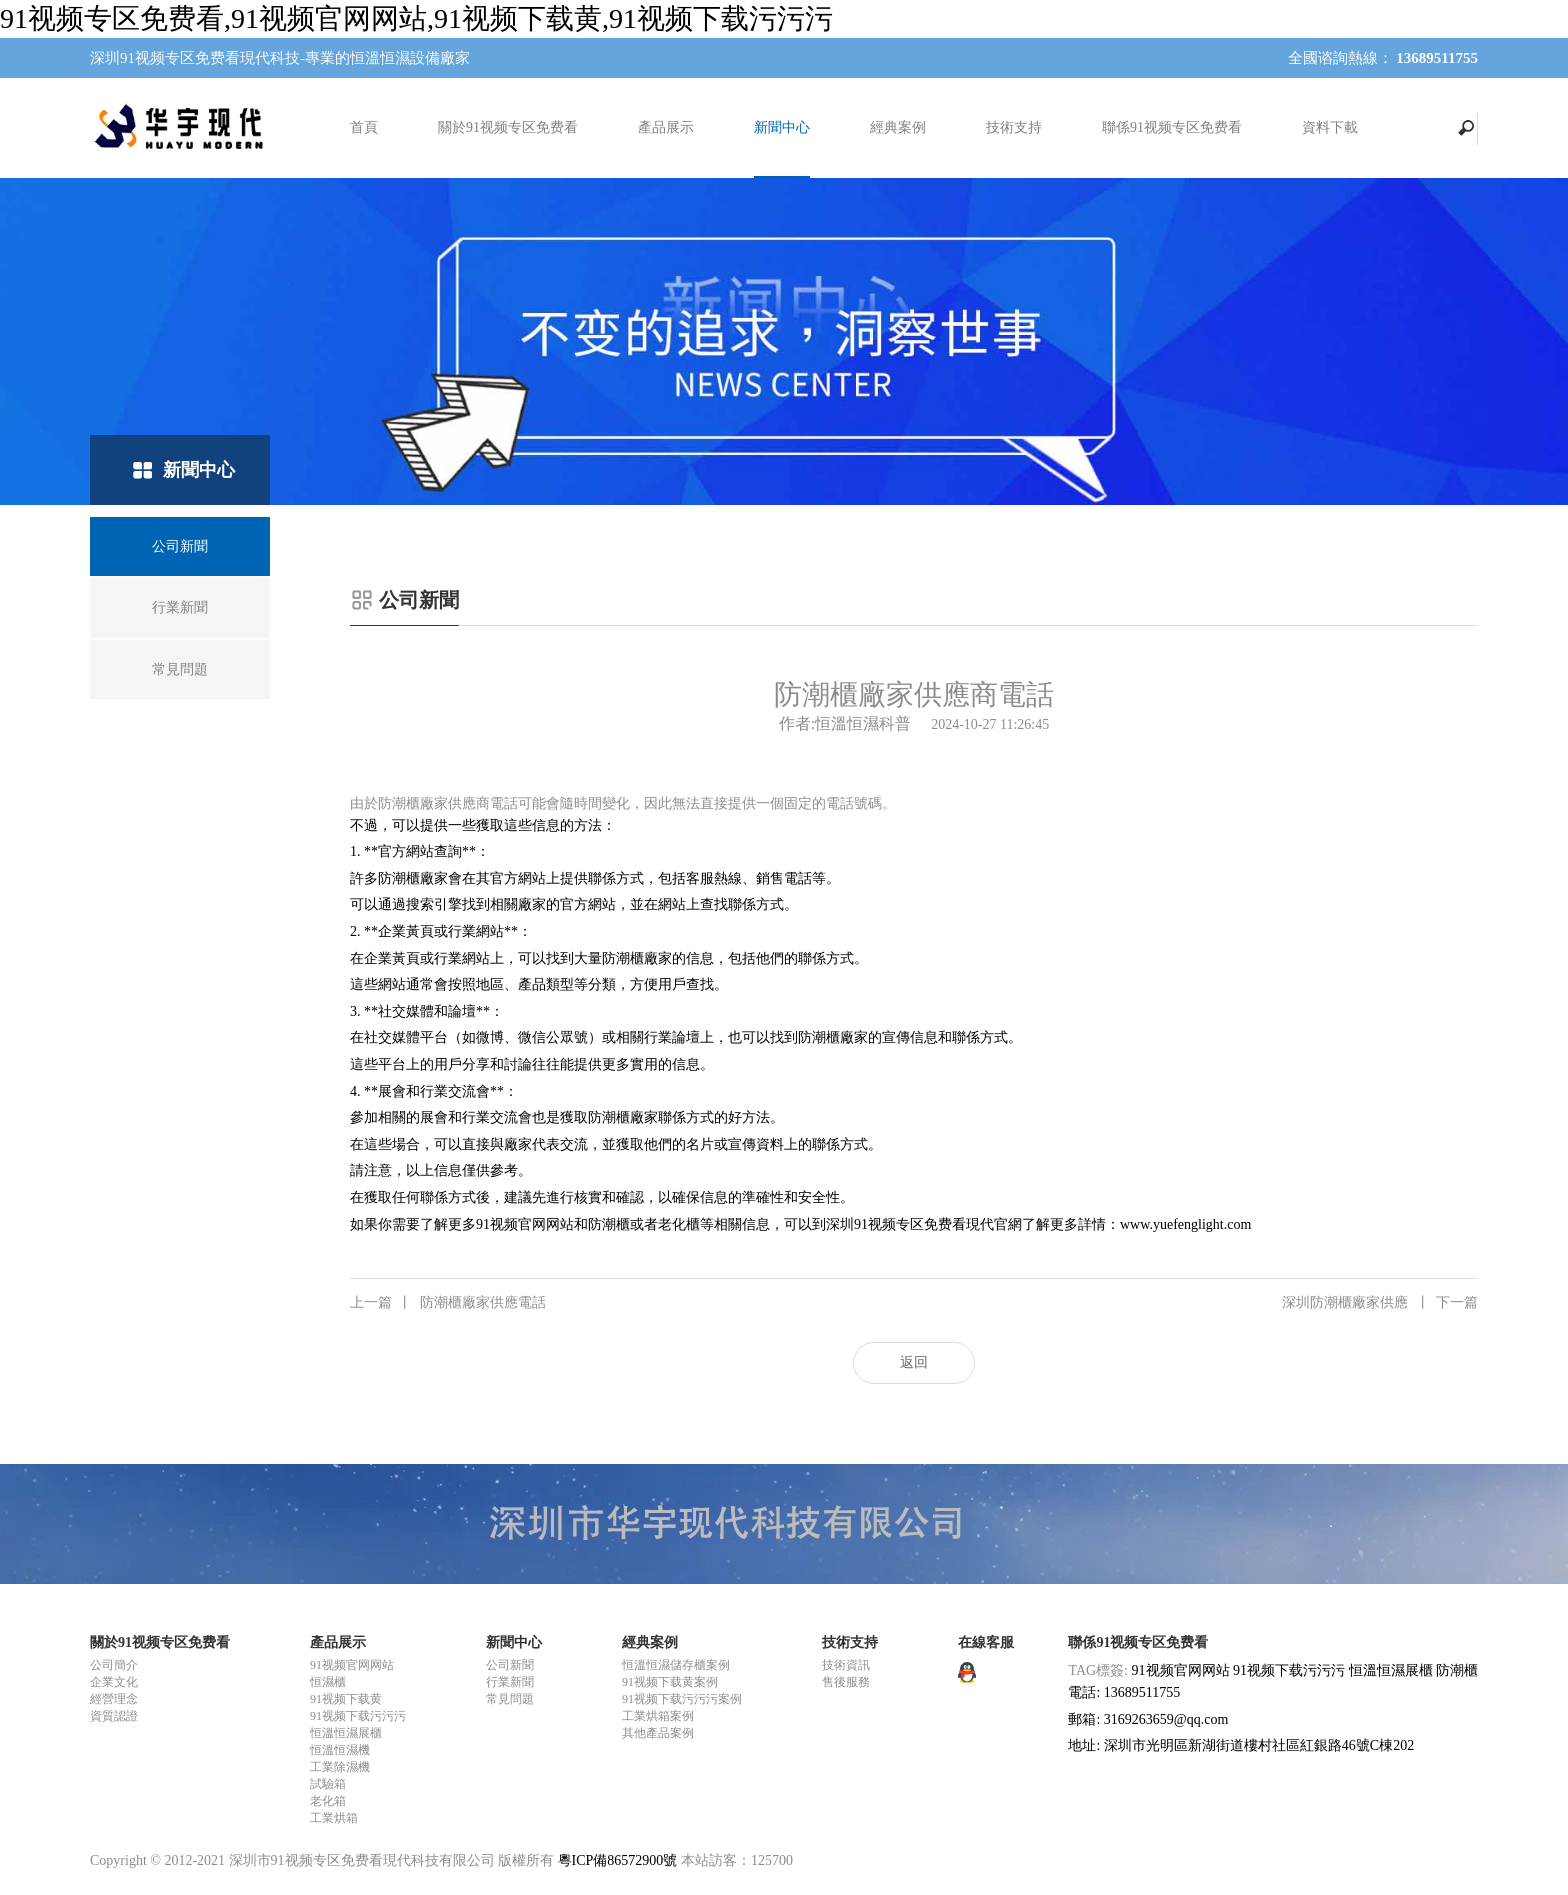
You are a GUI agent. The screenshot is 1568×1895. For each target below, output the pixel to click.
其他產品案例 (658, 1733)
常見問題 (510, 1699)
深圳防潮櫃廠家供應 (1380, 1303)
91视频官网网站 (525, 1224)
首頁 (364, 127)
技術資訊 (846, 1665)
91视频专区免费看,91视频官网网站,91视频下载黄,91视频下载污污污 (416, 18)
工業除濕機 (340, 1767)
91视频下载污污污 (358, 1716)
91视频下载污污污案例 (682, 1699)
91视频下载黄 (346, 1699)
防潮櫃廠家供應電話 (448, 1303)
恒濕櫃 (328, 1682)
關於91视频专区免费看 (508, 127)
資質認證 (114, 1716)
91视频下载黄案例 (670, 1682)
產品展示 (666, 127)
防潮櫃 (1457, 1670)
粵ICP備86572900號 (618, 1860)
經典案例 (898, 127)
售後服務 (846, 1682)
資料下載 (1330, 127)
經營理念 (114, 1699)
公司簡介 (114, 1665)
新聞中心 (782, 127)
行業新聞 (510, 1682)
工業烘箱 (334, 1818)
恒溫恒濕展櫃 (346, 1733)
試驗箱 (328, 1784)
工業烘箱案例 (658, 1716)
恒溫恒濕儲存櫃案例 (676, 1665)
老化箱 (328, 1801)
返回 (914, 1362)
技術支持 (1014, 127)
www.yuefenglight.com (1185, 1224)
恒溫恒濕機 (340, 1750)
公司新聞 (510, 1665)
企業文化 (114, 1682)
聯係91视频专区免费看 (1172, 127)
